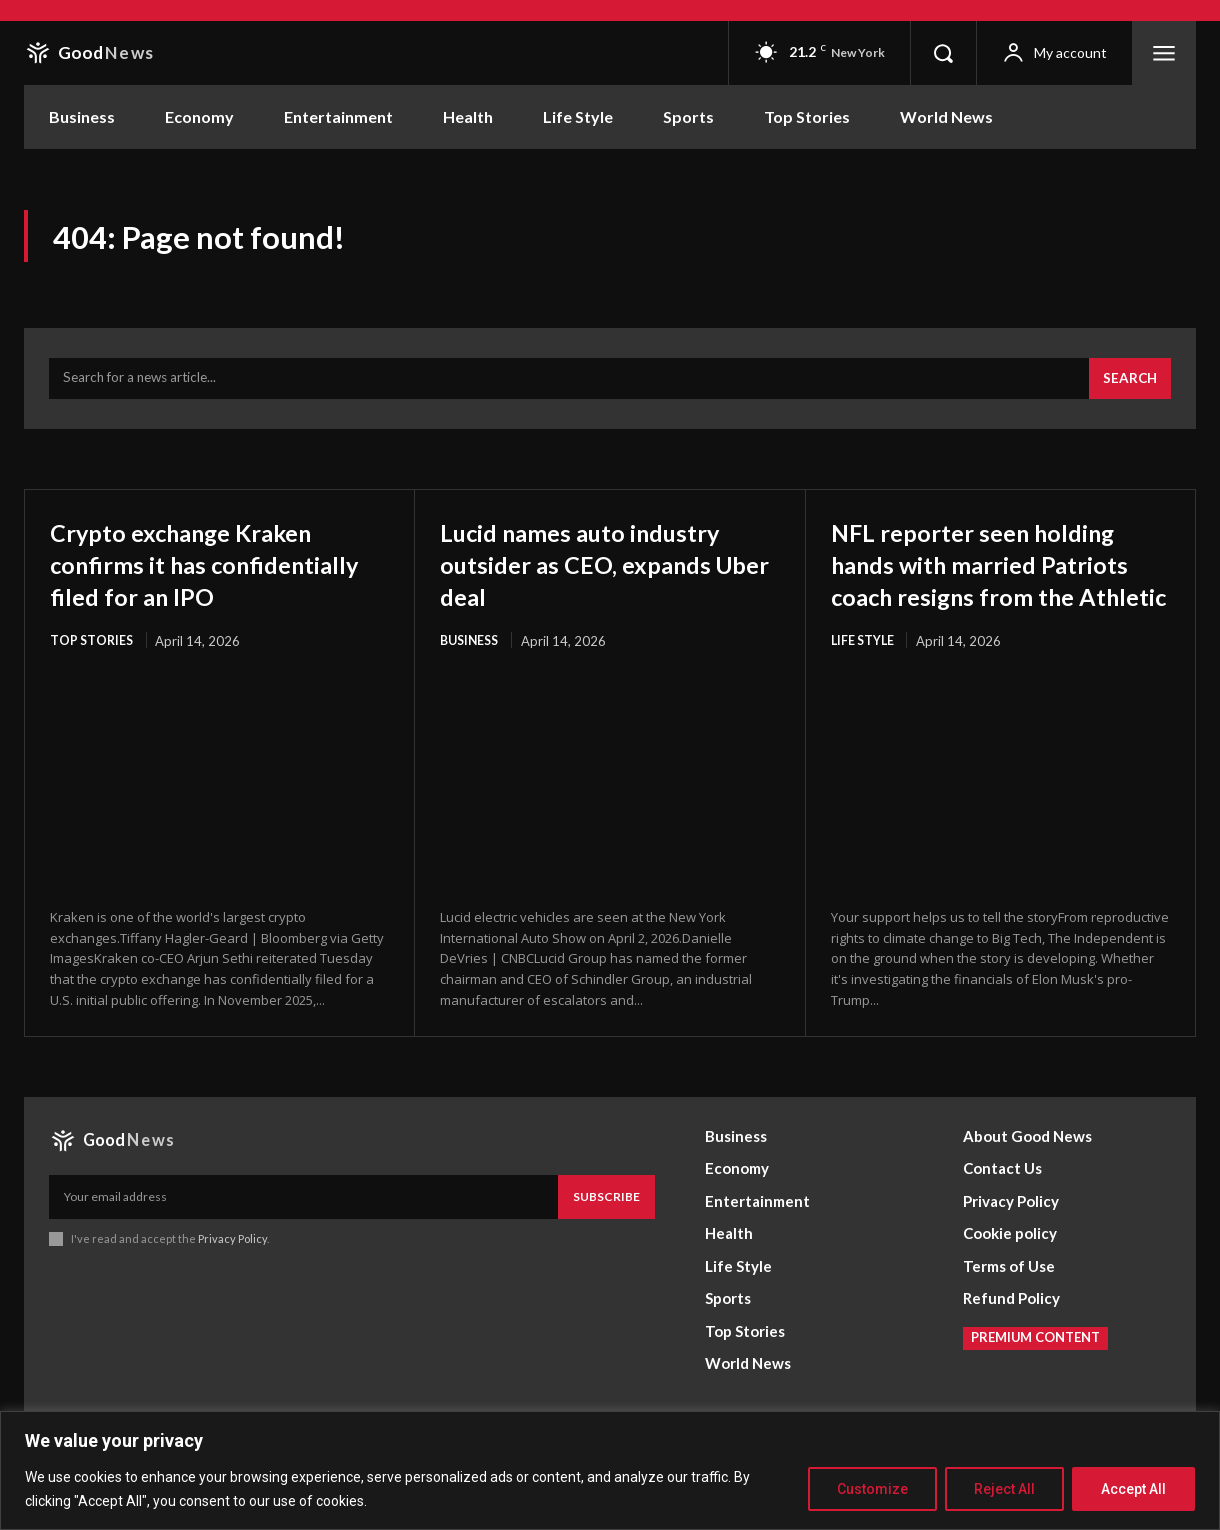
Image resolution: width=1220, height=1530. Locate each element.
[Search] (1128, 388)
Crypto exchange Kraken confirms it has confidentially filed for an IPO (210, 588)
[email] (303, 1239)
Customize (872, 1489)
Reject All (1004, 1489)
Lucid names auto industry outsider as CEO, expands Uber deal (605, 572)
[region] (610, 1470)
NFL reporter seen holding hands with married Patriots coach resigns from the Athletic (997, 588)
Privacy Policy (232, 1281)
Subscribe (606, 1238)
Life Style (864, 682)
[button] (943, 53)
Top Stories (92, 682)
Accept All (1133, 1489)
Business (472, 650)
